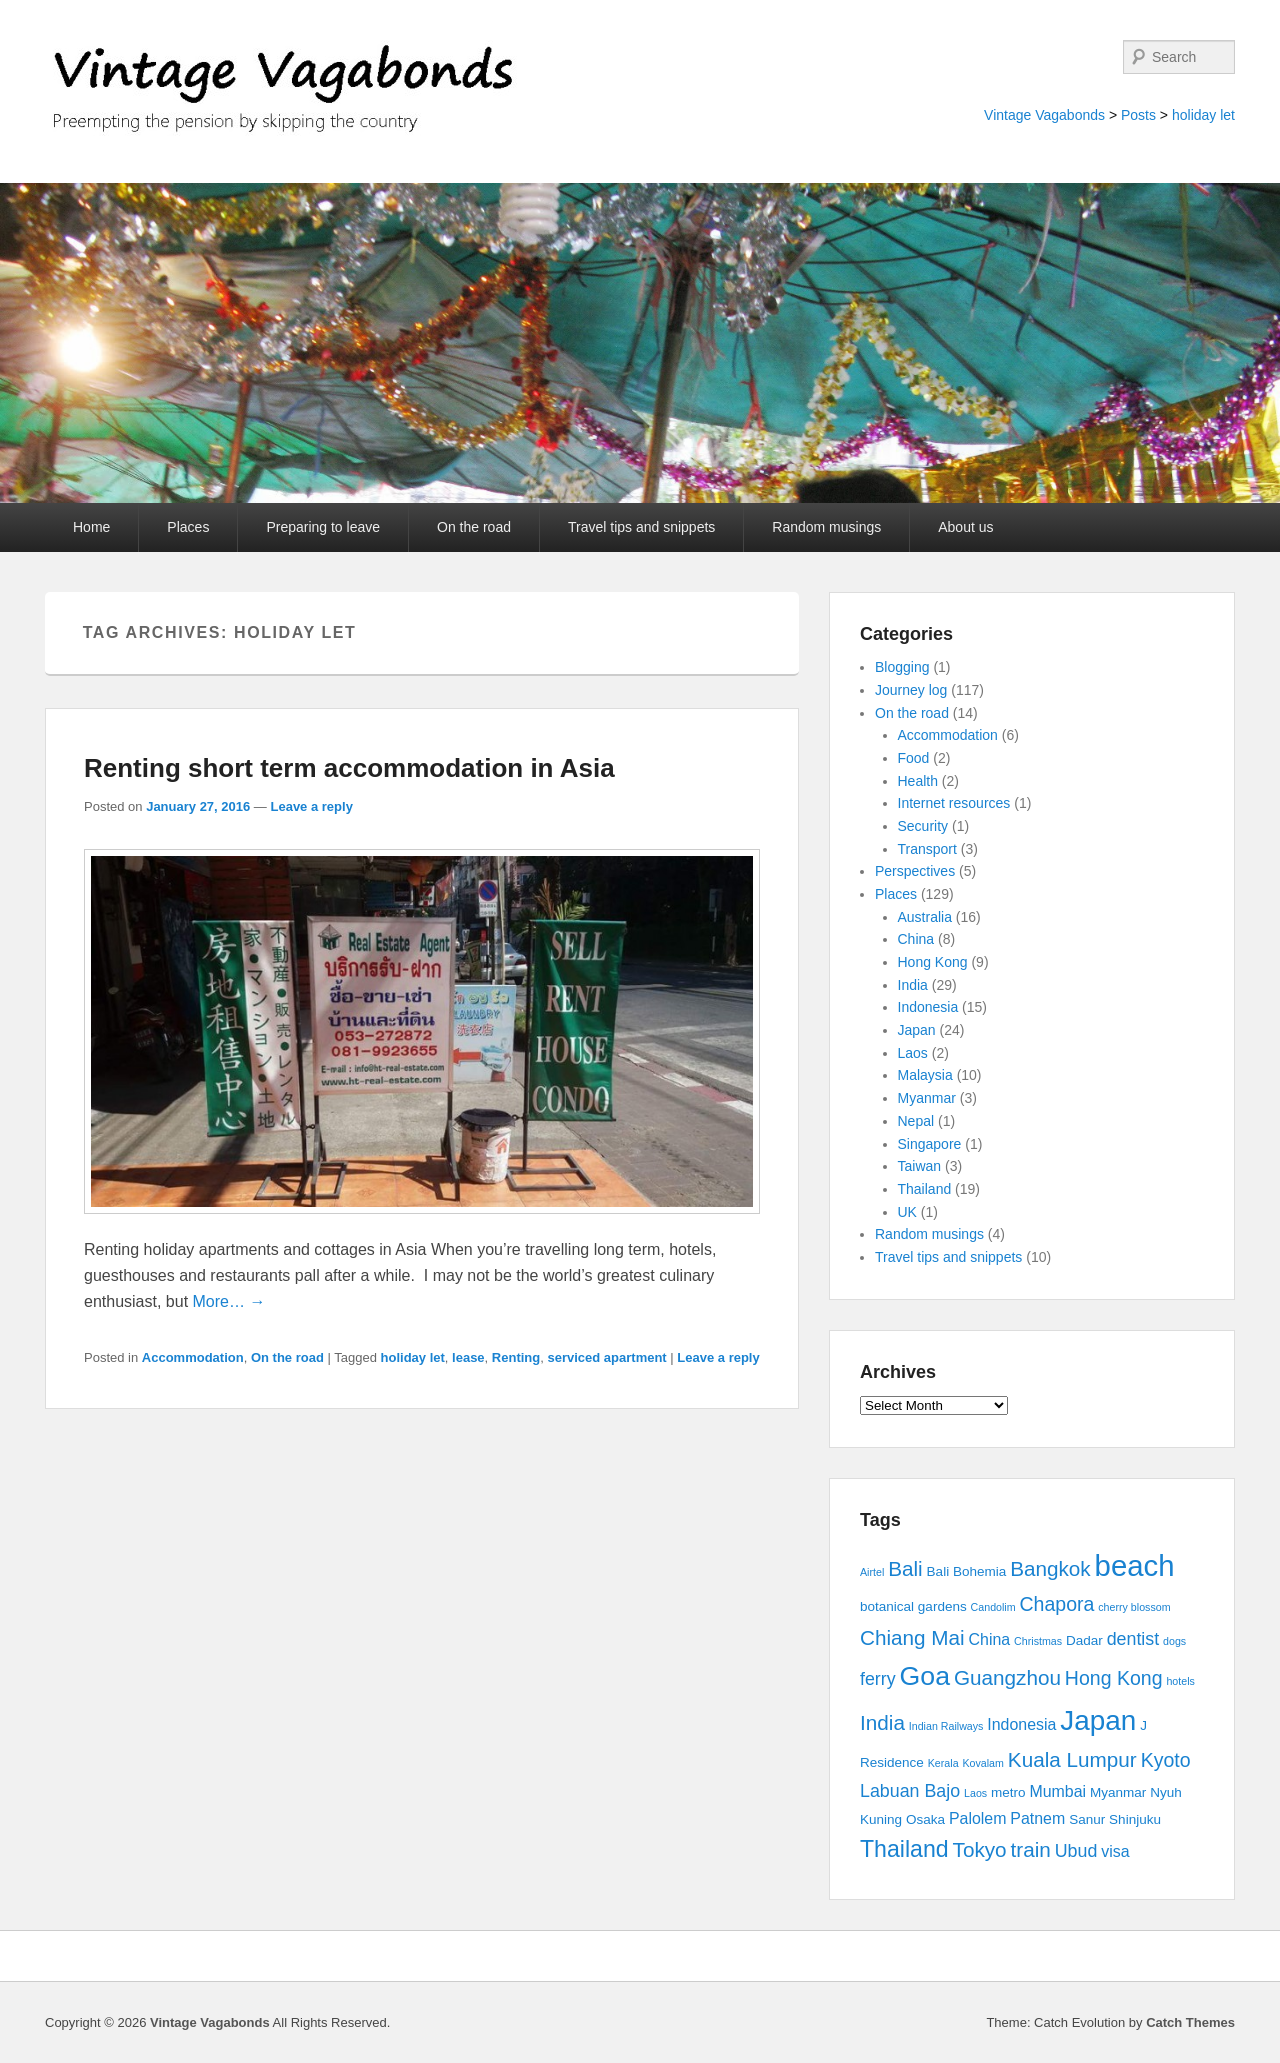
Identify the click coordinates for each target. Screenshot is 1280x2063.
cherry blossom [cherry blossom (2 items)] (1134, 1607)
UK (907, 1212)
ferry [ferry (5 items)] (878, 1679)
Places (188, 527)
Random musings (826, 527)
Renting (516, 1357)
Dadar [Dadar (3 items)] (1084, 1640)
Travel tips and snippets (641, 527)
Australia (925, 917)
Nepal (916, 1121)
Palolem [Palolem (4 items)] (978, 1818)
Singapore (930, 1144)
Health (918, 781)
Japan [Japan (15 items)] (1098, 1720)
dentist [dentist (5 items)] (1133, 1639)
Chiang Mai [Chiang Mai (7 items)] (912, 1637)
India (913, 985)
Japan (917, 1030)
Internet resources (954, 803)
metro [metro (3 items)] (1008, 1792)
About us (965, 527)
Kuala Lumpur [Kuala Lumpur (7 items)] (1072, 1759)
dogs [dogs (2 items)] (1174, 1641)
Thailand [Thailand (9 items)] (904, 1849)
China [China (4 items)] (990, 1639)
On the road (474, 527)
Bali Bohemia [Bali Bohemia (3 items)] (967, 1571)
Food (914, 758)
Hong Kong (933, 962)
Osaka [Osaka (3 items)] (925, 1819)
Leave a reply (311, 806)
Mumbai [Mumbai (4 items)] (1057, 1791)
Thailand (925, 1189)
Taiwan (920, 1166)
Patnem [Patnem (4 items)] (1037, 1818)
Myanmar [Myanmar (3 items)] (1118, 1792)
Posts (1138, 115)
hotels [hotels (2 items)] (1180, 1681)
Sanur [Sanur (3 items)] (1087, 1819)
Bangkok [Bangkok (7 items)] (1050, 1568)
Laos (913, 1053)
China (916, 939)
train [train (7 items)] (1031, 1849)
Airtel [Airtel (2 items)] (872, 1572)
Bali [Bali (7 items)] (905, 1568)
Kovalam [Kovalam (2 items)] (982, 1763)
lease (468, 1357)
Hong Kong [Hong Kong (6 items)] (1114, 1678)
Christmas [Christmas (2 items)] (1038, 1641)
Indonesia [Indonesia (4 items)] (1021, 1724)
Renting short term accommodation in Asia (349, 768)
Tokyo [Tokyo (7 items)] (980, 1849)
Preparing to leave (323, 527)
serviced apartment (606, 1357)
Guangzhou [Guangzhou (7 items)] (1007, 1677)
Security (923, 826)
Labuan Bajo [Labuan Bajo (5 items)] (910, 1791)
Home (91, 527)
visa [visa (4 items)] (1115, 1851)
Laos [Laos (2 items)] (975, 1793)
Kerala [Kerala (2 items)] (943, 1763)
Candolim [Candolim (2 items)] (993, 1607)
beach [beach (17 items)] (1135, 1565)
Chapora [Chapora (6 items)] (1057, 1604)
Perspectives (915, 871)
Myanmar (927, 1098)
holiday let (1203, 115)
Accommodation (193, 1357)
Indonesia (928, 1007)
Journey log (911, 690)
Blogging (902, 667)
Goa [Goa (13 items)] (925, 1676)
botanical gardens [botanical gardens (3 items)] (913, 1606)
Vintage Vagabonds (1044, 115)
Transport (927, 849)
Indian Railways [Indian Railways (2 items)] (946, 1726)
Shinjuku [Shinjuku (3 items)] (1135, 1819)
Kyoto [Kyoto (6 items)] (1166, 1760)
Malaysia (925, 1075)
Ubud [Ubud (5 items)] (1076, 1851)
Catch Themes (1190, 2022)
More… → (229, 1301)
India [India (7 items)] (882, 1722)
